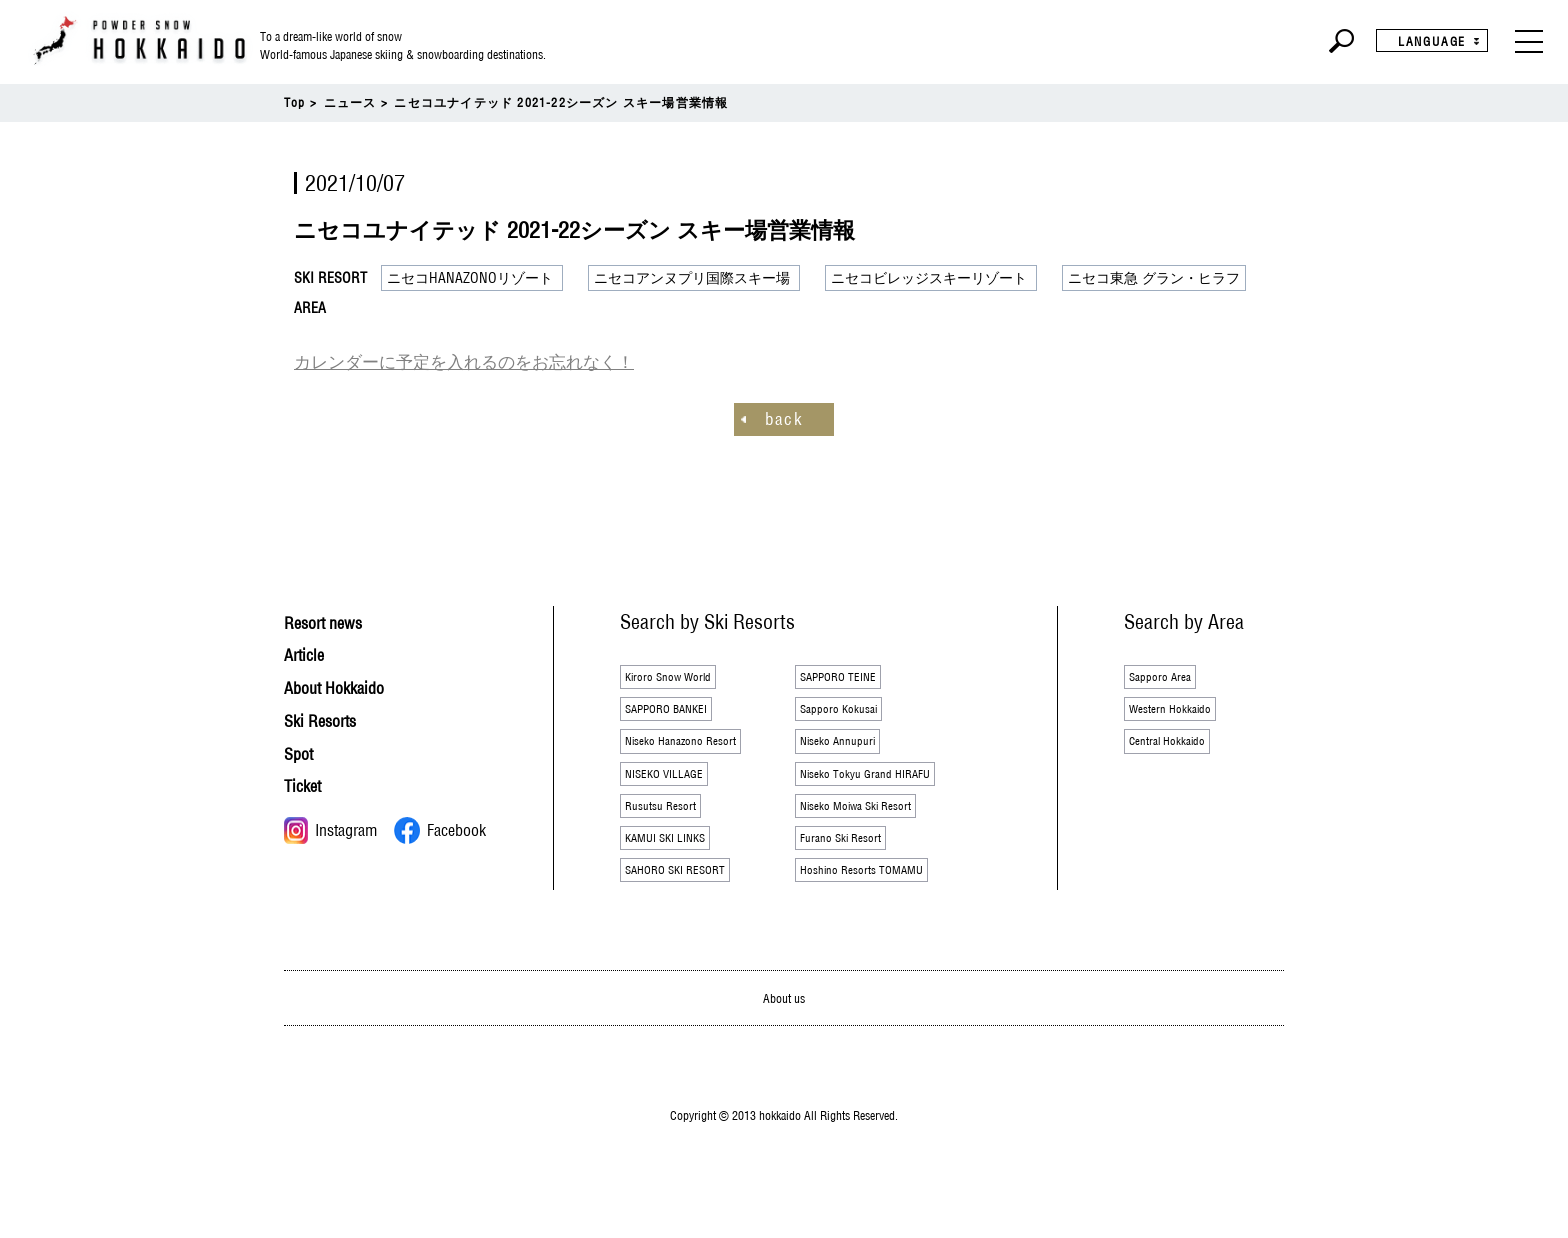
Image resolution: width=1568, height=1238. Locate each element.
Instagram (330, 828)
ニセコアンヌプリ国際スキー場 (692, 278)
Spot (302, 750)
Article (309, 651)
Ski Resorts (329, 717)
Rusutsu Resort (669, 825)
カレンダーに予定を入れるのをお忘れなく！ (434, 361)
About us (784, 1029)
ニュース (350, 102)
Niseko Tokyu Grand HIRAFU (881, 788)
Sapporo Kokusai (848, 714)
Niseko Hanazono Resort (694, 751)
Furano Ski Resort (851, 862)
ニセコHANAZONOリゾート (470, 278)
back (784, 416)
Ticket (307, 783)
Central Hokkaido (1177, 751)
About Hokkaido (346, 684)
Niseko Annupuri (847, 751)
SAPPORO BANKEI (679, 714)
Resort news (333, 619)
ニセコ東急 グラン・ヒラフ (1154, 278)
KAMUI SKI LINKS (678, 862)
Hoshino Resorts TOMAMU (877, 899)
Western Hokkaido (1180, 714)
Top (295, 102)
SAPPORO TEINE (849, 677)
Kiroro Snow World (680, 677)
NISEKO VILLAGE (675, 788)
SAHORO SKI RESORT (690, 899)
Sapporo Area (1168, 677)
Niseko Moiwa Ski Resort (870, 825)
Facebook (440, 828)
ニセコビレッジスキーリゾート (929, 278)
